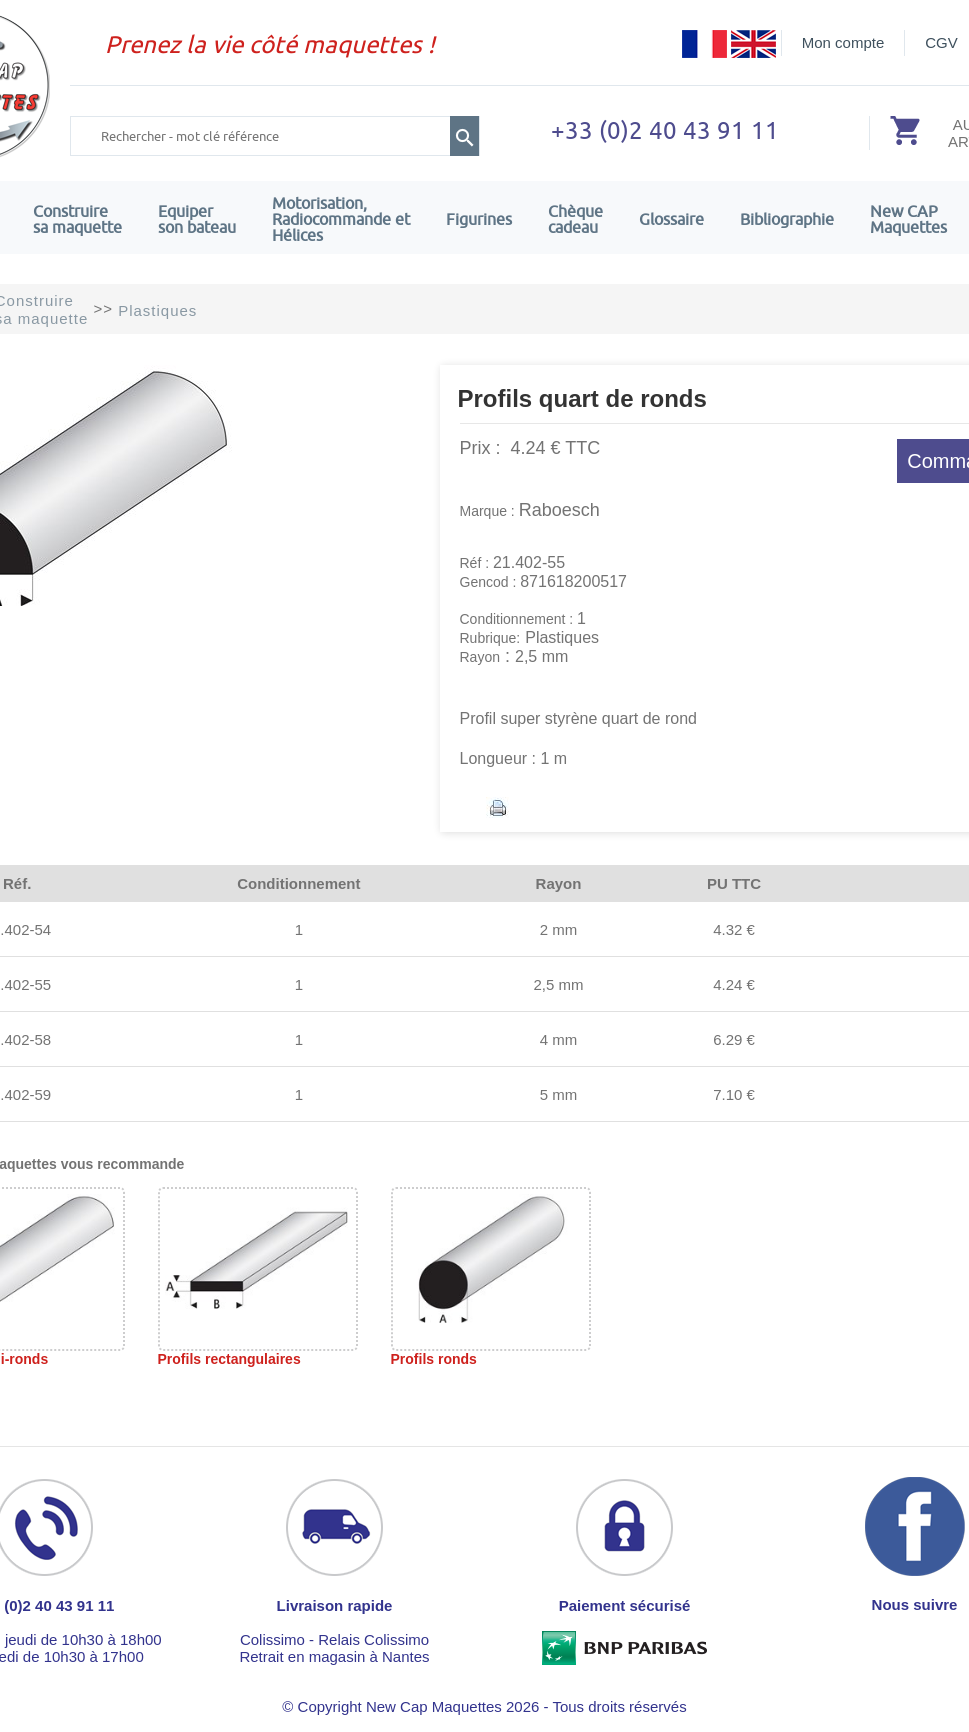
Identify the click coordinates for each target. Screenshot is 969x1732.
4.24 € (734, 984)
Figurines (479, 219)
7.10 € (734, 1094)
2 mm (559, 929)
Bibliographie (787, 219)
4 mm (559, 1039)
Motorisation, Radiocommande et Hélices (341, 219)
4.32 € (734, 929)
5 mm (559, 1094)
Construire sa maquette (77, 219)
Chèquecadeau (575, 219)
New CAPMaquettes (908, 219)
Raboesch (559, 510)
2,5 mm (558, 984)
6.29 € (734, 1039)
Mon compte (843, 42)
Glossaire (671, 219)
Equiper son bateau (197, 219)
